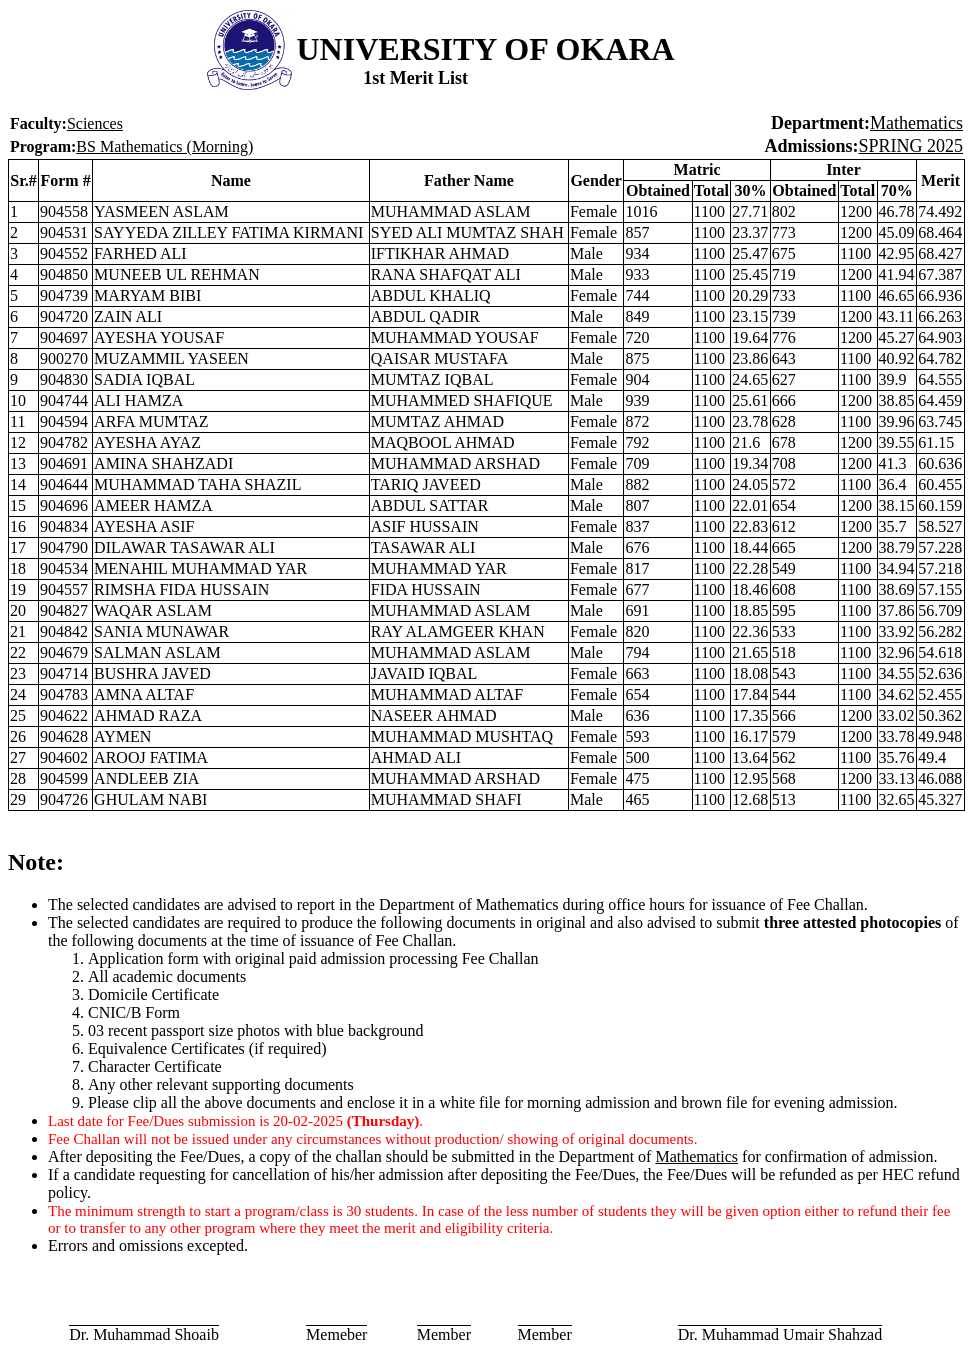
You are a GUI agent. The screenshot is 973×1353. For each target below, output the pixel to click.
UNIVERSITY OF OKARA (486, 49)
